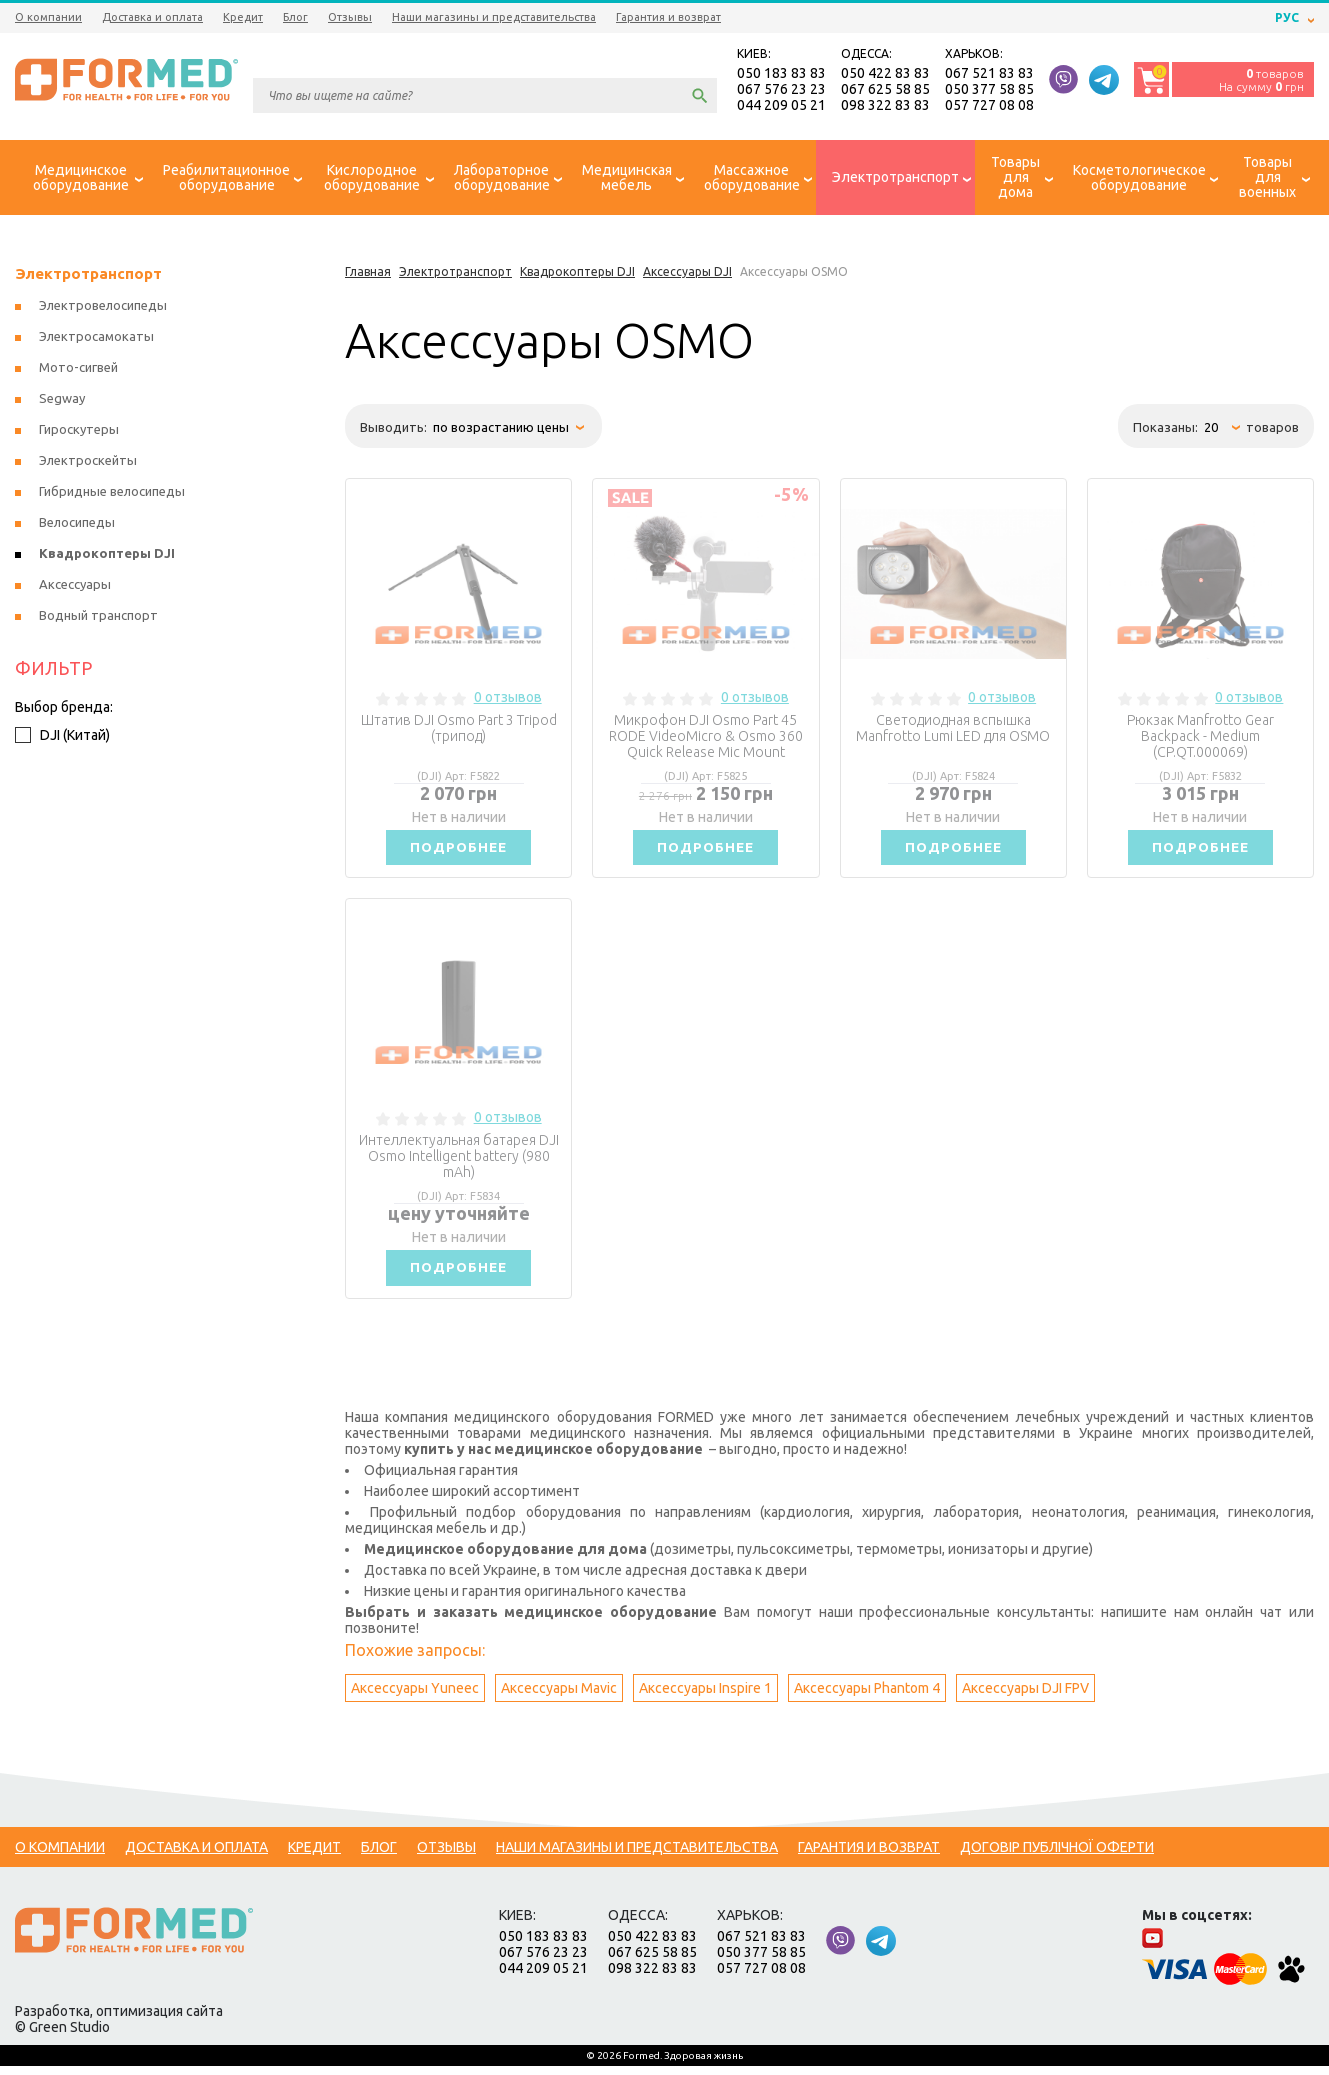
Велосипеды (77, 525)
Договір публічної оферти (1057, 1856)
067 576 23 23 (781, 90)
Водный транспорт (98, 618)
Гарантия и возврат (668, 17)
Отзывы (350, 17)
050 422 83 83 (885, 74)
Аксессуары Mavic (559, 1697)
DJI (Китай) (62, 738)
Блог (295, 17)
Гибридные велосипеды (112, 494)
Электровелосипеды (103, 308)
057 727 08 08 (989, 106)
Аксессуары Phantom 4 (867, 1697)
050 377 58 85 (989, 90)
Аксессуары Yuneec (415, 1697)
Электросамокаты (96, 339)
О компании (48, 17)
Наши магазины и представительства (494, 17)
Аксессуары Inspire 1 (705, 1697)
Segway (62, 401)
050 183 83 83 (781, 74)
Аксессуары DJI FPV (1025, 1697)
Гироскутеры (79, 432)
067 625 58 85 (885, 90)
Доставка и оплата (152, 17)
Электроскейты (88, 463)
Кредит (243, 17)
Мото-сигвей (78, 370)
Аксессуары (75, 587)
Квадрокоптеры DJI (107, 556)
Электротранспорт (88, 276)
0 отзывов (508, 700)
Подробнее (459, 851)
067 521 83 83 (989, 74)
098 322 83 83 (885, 106)
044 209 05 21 (781, 106)
